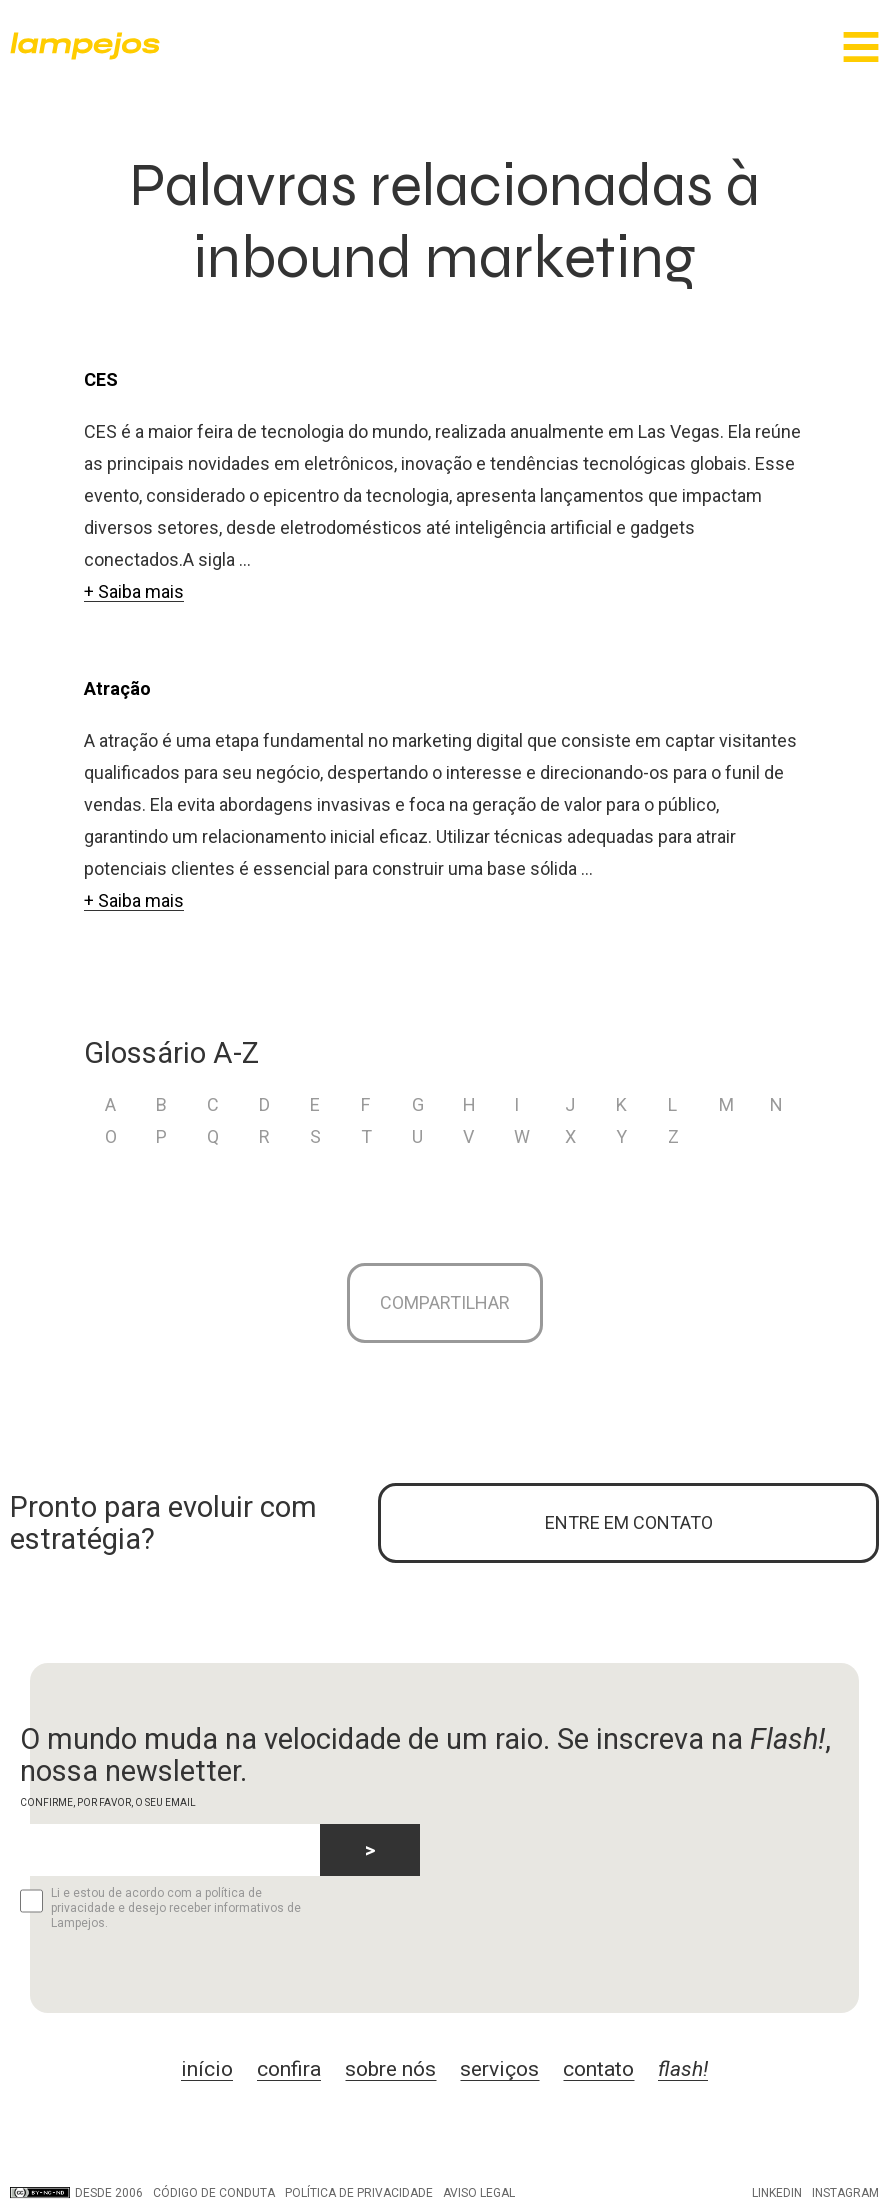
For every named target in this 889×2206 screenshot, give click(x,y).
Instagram (845, 2193)
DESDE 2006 (76, 2193)
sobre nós (390, 2069)
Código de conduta (214, 2193)
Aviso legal (479, 2193)
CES (101, 379)
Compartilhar (445, 1302)
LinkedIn (777, 2193)
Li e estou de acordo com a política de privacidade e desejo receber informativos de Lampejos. (160, 1908)
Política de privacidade (359, 2193)
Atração (117, 688)
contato (598, 2069)
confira (289, 2069)
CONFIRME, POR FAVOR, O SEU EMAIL (108, 1802)
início (207, 2069)
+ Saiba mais (134, 591)
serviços (499, 2069)
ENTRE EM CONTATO (629, 1522)
